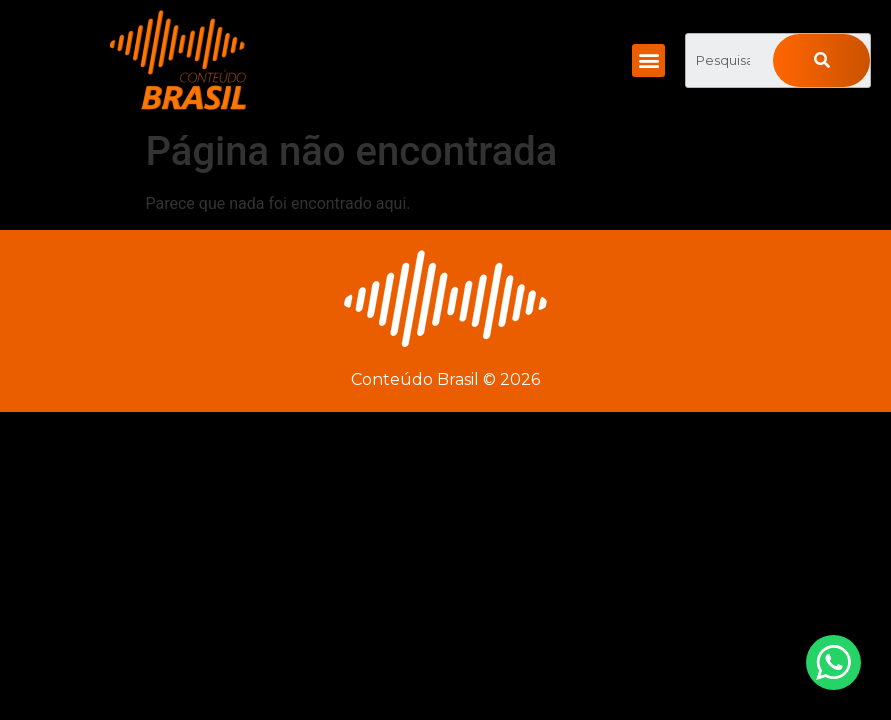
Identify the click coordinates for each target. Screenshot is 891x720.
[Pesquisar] (821, 60)
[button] (648, 60)
